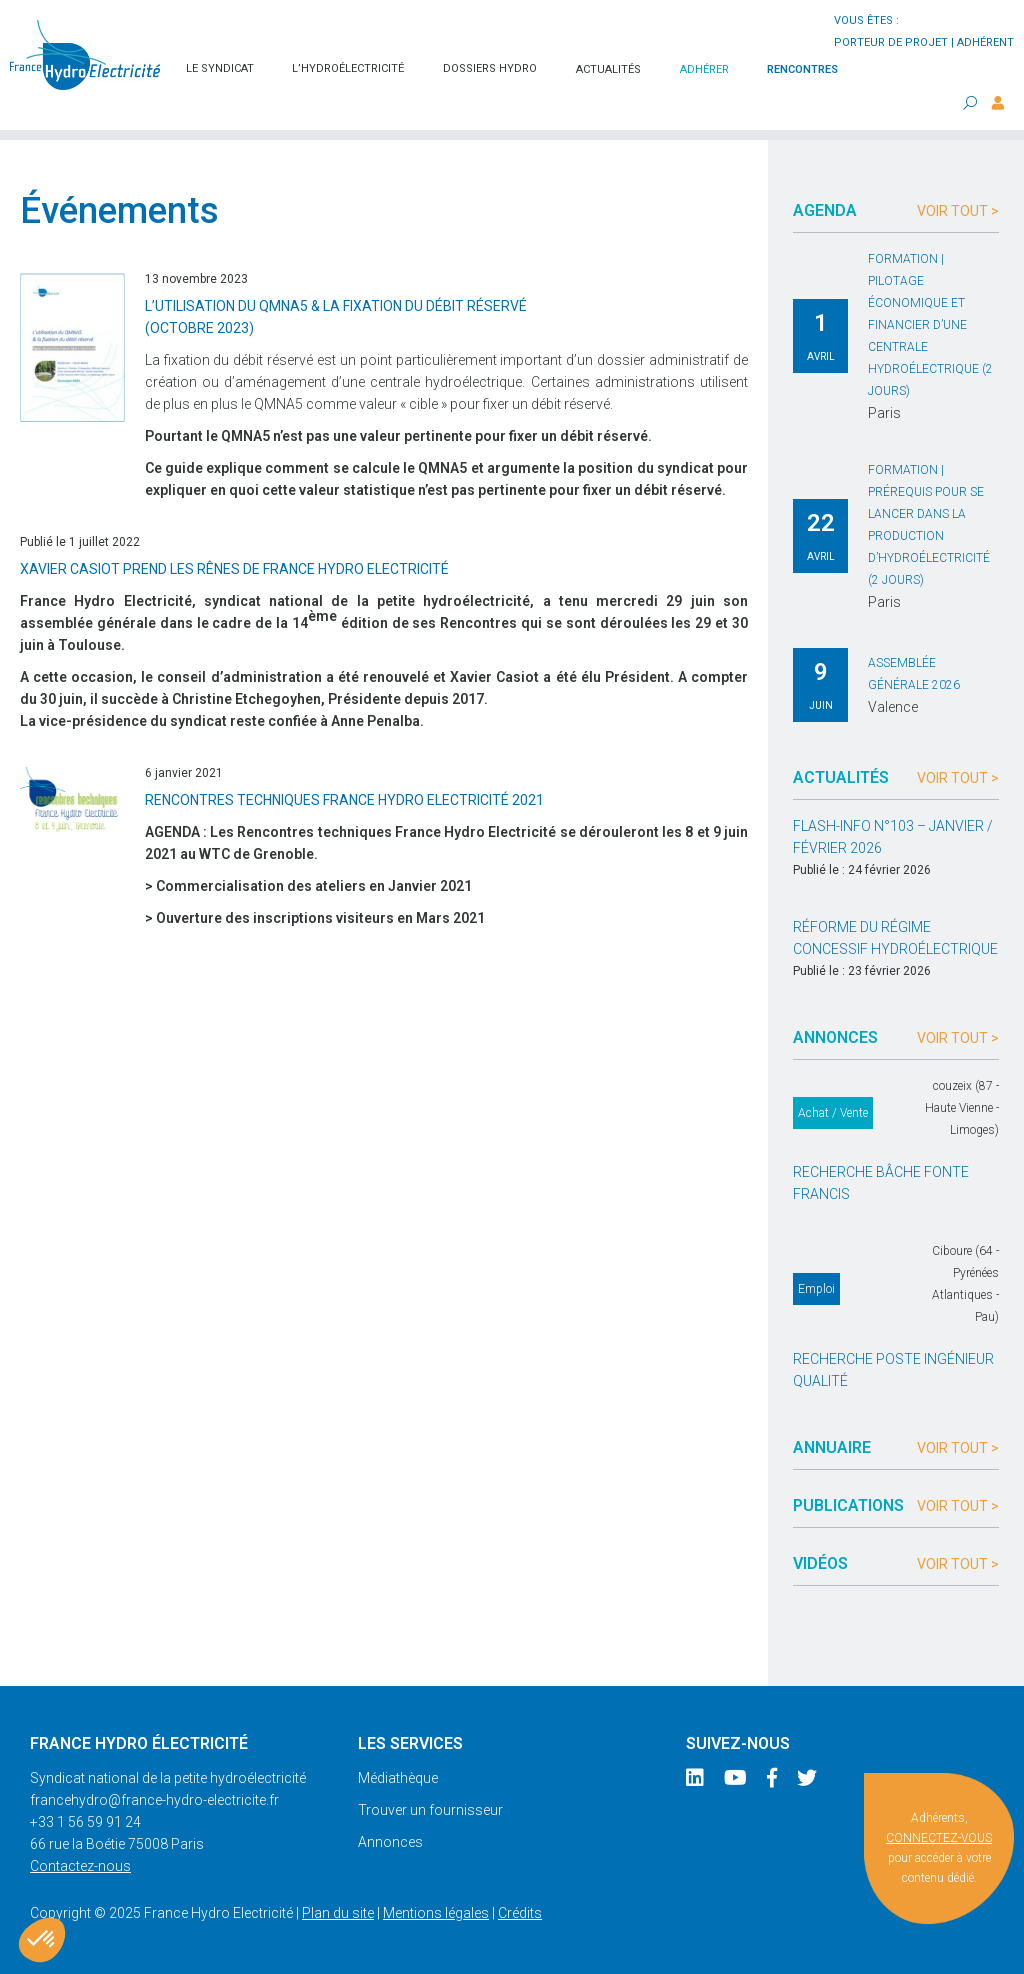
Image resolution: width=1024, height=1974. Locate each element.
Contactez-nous (80, 1866)
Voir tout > (958, 211)
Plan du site (338, 1913)
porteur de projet (891, 42)
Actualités (608, 69)
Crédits (520, 1913)
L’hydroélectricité (348, 68)
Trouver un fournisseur (430, 1810)
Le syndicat (220, 68)
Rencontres (802, 69)
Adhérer (704, 69)
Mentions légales (436, 1913)
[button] (42, 1940)
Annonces (390, 1842)
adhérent (985, 42)
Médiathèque (398, 1778)
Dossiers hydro (490, 68)
